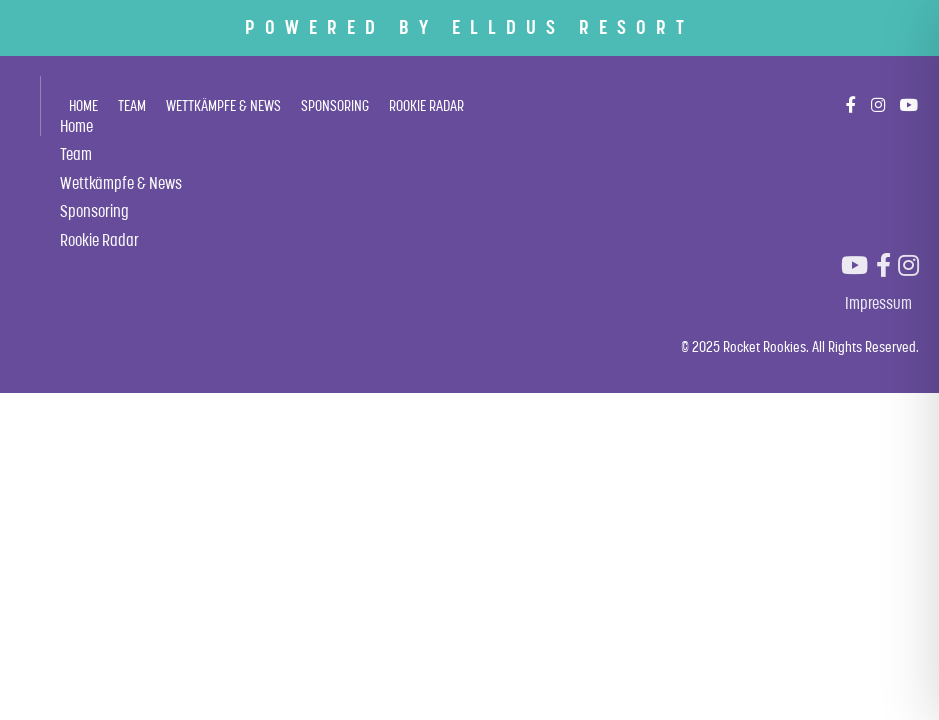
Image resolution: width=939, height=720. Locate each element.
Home (83, 105)
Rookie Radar (426, 105)
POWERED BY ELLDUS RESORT (469, 27)
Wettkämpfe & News (223, 105)
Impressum (878, 303)
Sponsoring (335, 105)
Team (132, 105)
